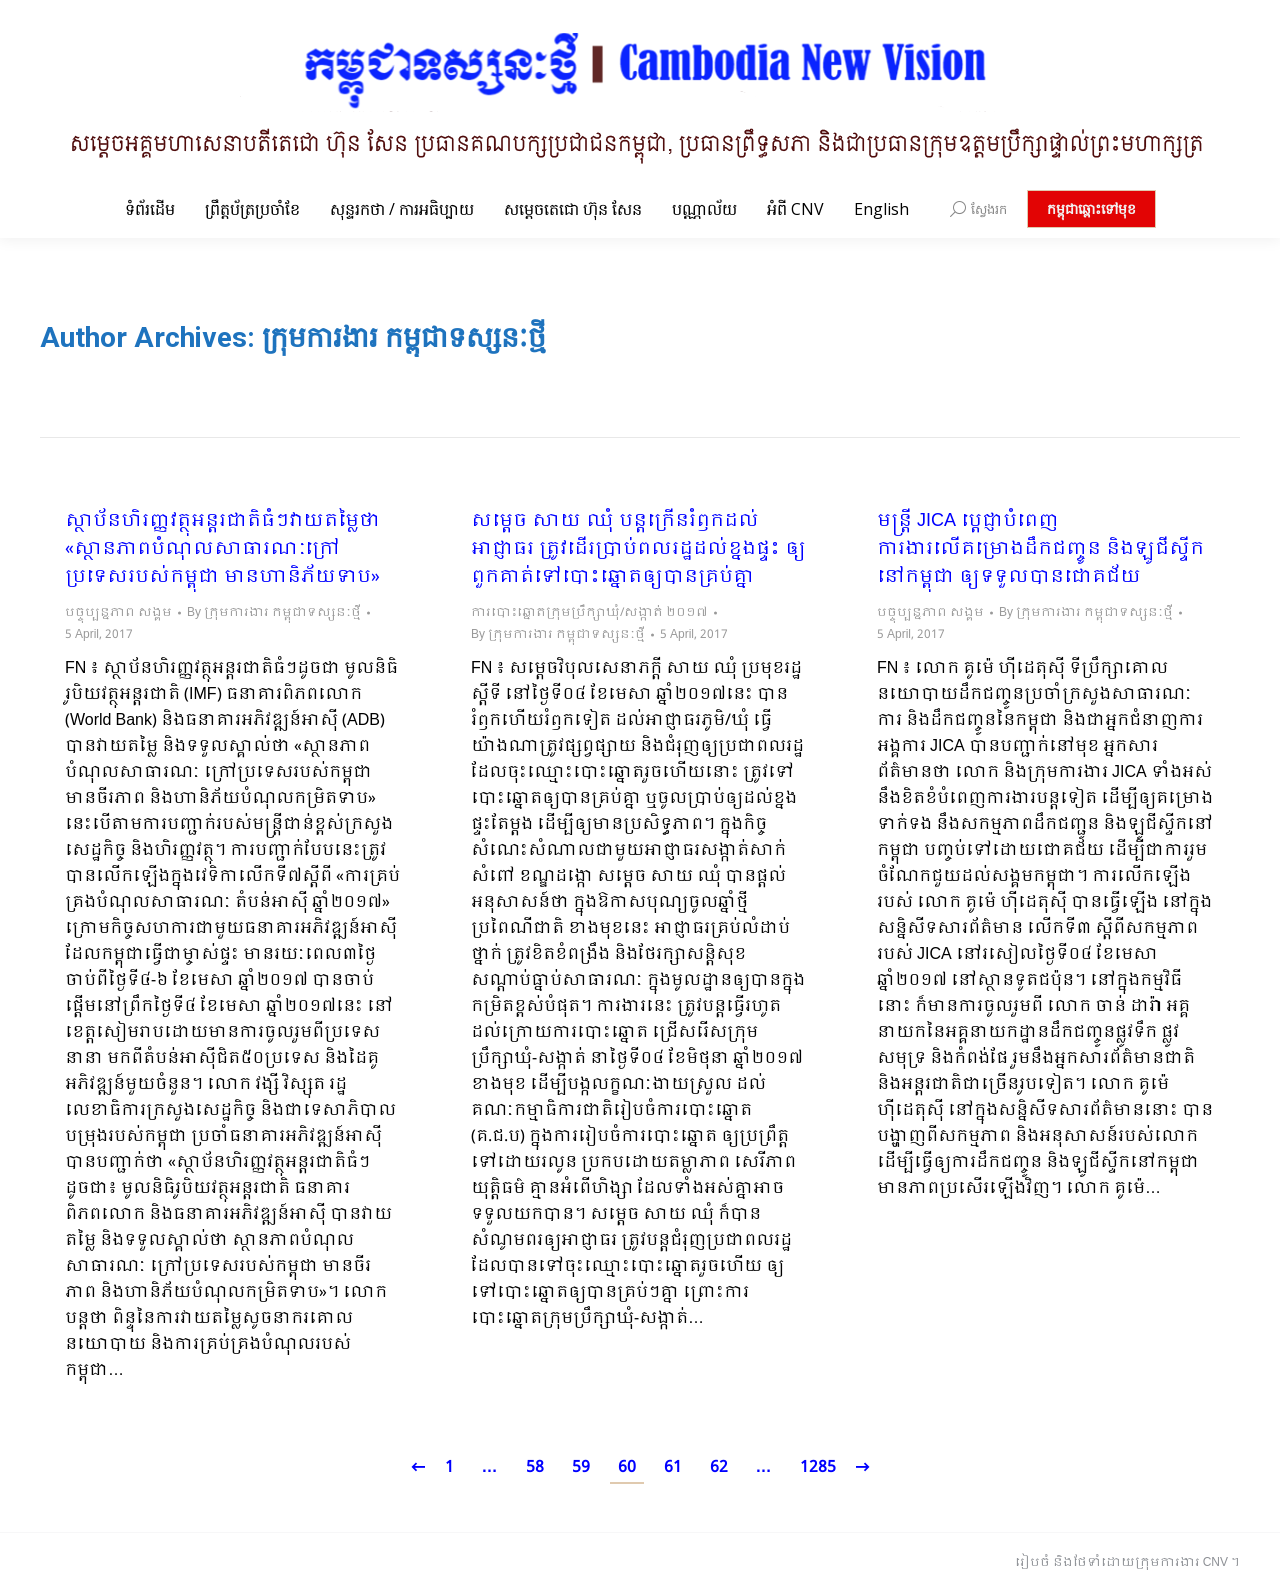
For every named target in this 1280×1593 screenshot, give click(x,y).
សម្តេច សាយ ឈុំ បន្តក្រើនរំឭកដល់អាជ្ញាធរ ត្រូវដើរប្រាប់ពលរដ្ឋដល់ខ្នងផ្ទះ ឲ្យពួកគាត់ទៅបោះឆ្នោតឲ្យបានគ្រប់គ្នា (638, 550)
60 (627, 1467)
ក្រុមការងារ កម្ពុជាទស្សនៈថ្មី (404, 337)
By (274, 613)
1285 (818, 1467)
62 (719, 1467)
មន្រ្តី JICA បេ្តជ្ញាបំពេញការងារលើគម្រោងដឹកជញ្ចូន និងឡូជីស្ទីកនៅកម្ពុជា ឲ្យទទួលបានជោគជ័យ (1040, 550)
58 (535, 1467)
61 (673, 1467)
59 (581, 1467)
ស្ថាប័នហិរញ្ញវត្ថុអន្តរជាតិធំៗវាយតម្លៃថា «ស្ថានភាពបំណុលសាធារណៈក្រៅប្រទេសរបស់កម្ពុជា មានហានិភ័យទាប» (222, 550)
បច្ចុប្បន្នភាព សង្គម (118, 613)
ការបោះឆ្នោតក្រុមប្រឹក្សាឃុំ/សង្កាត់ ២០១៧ (589, 613)
